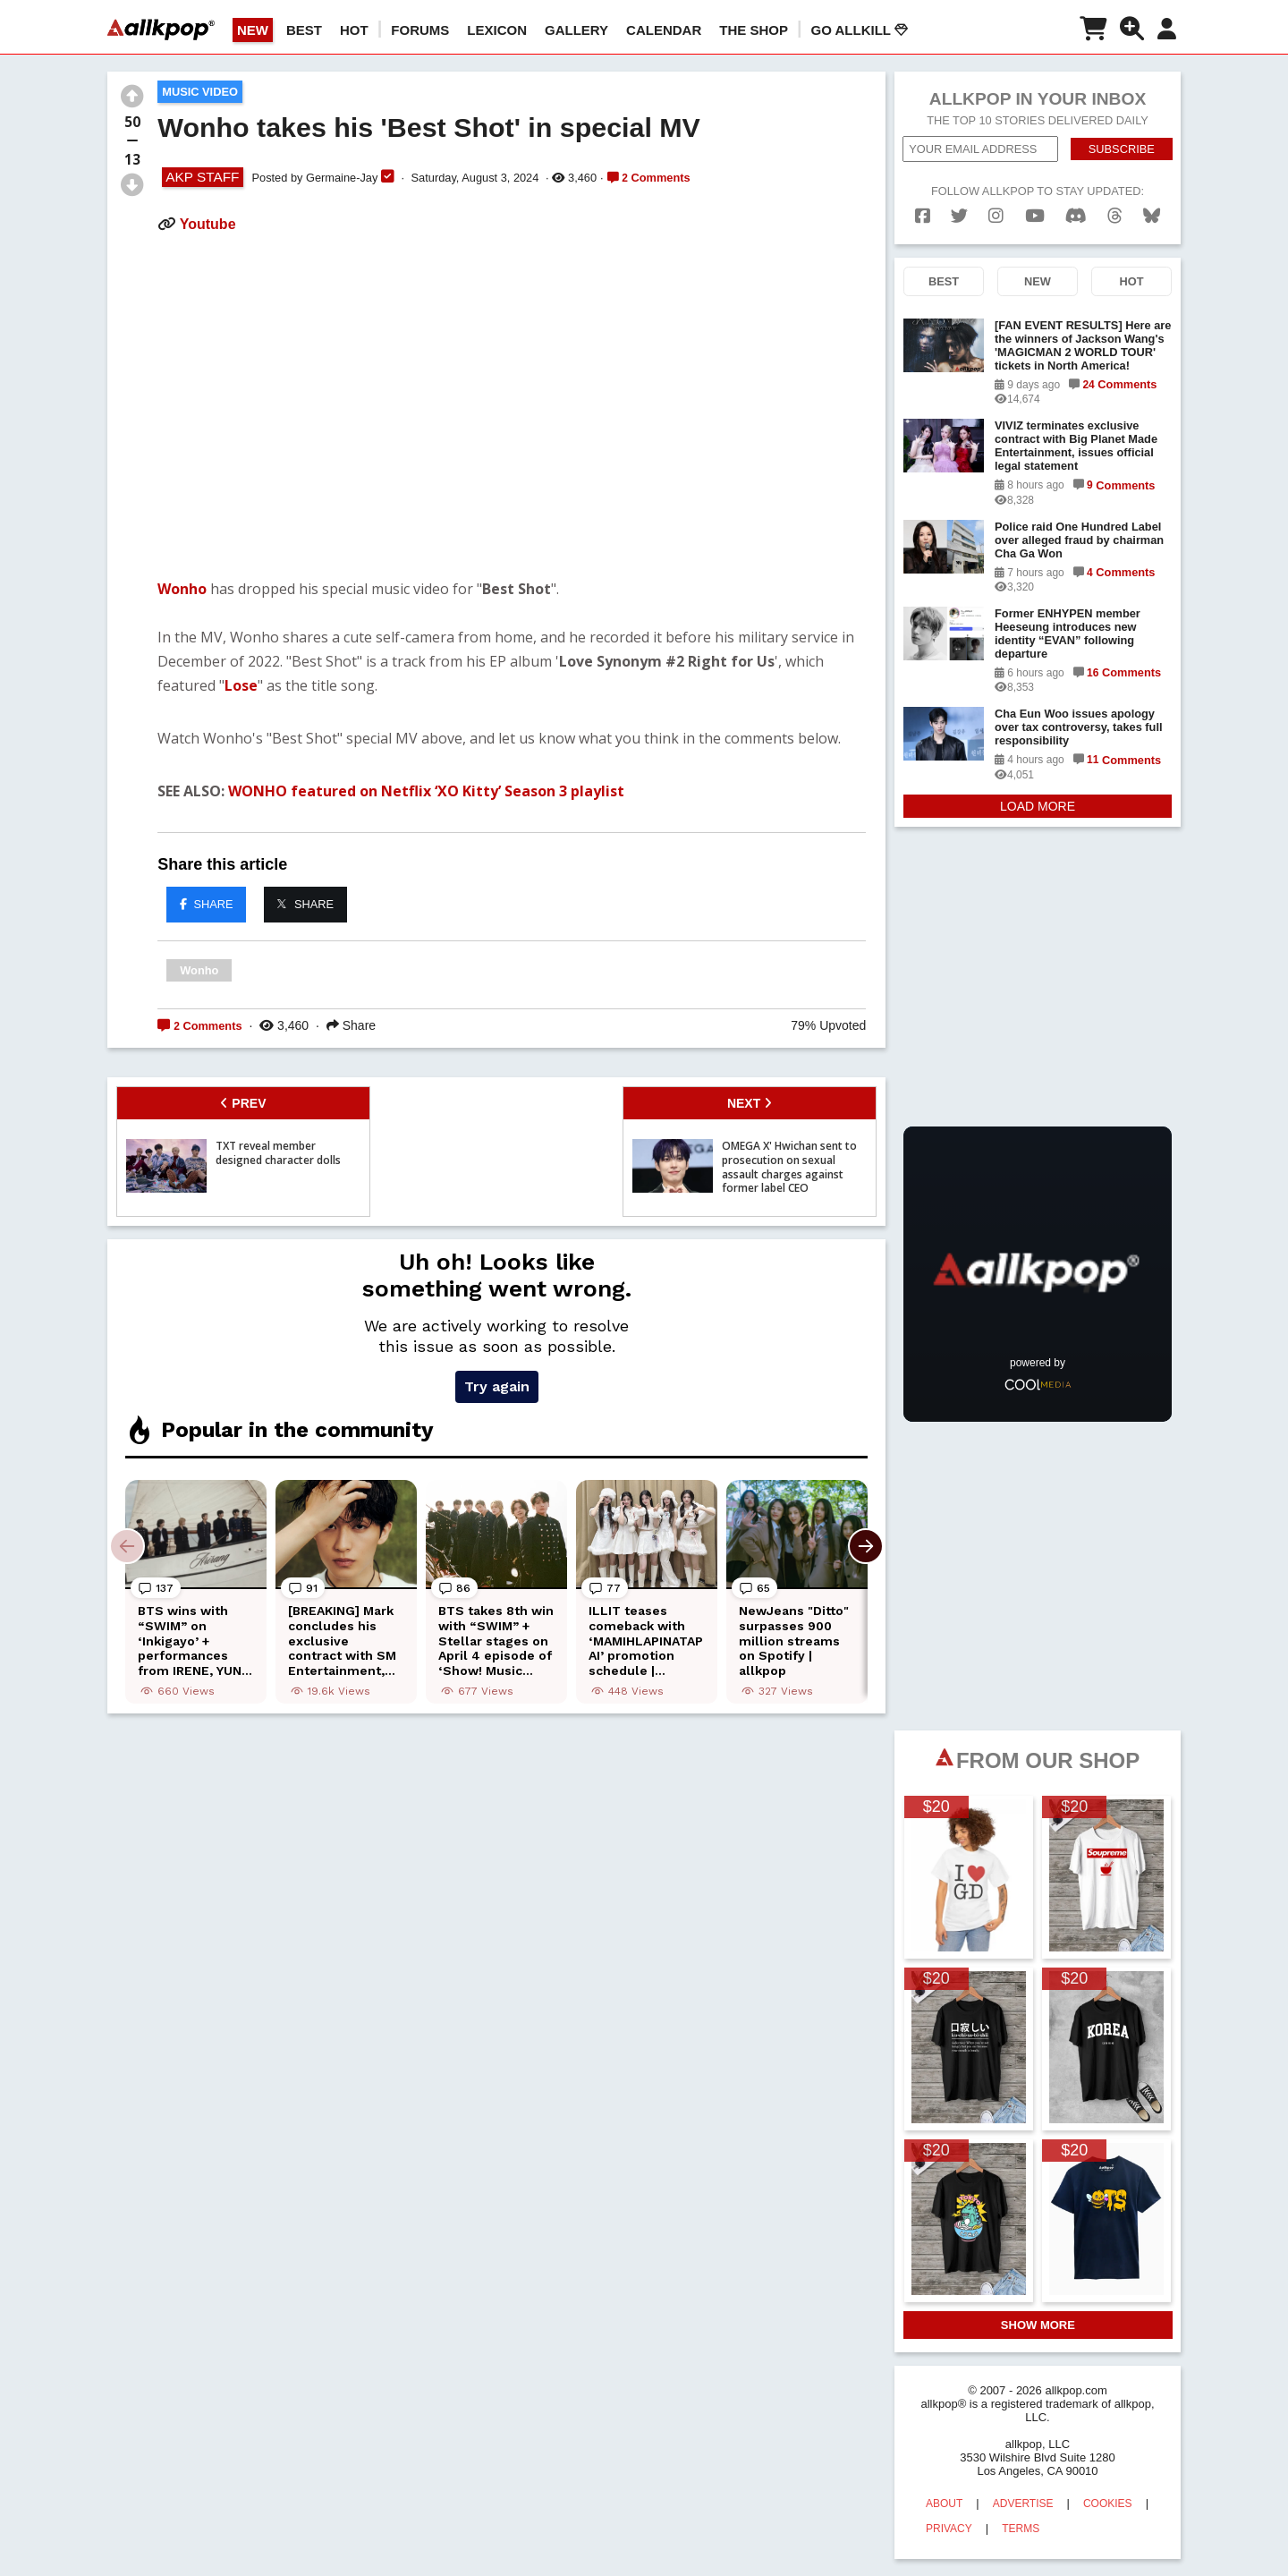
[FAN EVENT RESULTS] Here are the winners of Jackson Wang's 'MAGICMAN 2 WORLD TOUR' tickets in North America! (1083, 345)
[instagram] (996, 216)
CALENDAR (663, 30)
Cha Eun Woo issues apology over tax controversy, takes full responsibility (1079, 727)
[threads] (1115, 216)
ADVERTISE (1023, 2503)
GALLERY (576, 30)
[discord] (1076, 216)
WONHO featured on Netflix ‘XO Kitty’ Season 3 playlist (426, 791)
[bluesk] (1151, 216)
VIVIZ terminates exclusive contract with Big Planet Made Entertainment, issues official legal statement (1076, 445)
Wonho (182, 589)
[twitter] (959, 216)
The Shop (753, 30)
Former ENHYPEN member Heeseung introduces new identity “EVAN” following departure (1067, 633)
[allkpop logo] (161, 29)
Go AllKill (859, 30)
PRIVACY (949, 2528)
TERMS (1020, 2528)
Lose (241, 685)
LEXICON (497, 30)
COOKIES (1107, 2503)
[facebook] (922, 216)
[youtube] (1035, 216)
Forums (420, 30)
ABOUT (944, 2503)
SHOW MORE (1038, 2325)
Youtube (208, 224)
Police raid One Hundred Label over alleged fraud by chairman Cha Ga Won (1079, 540)
